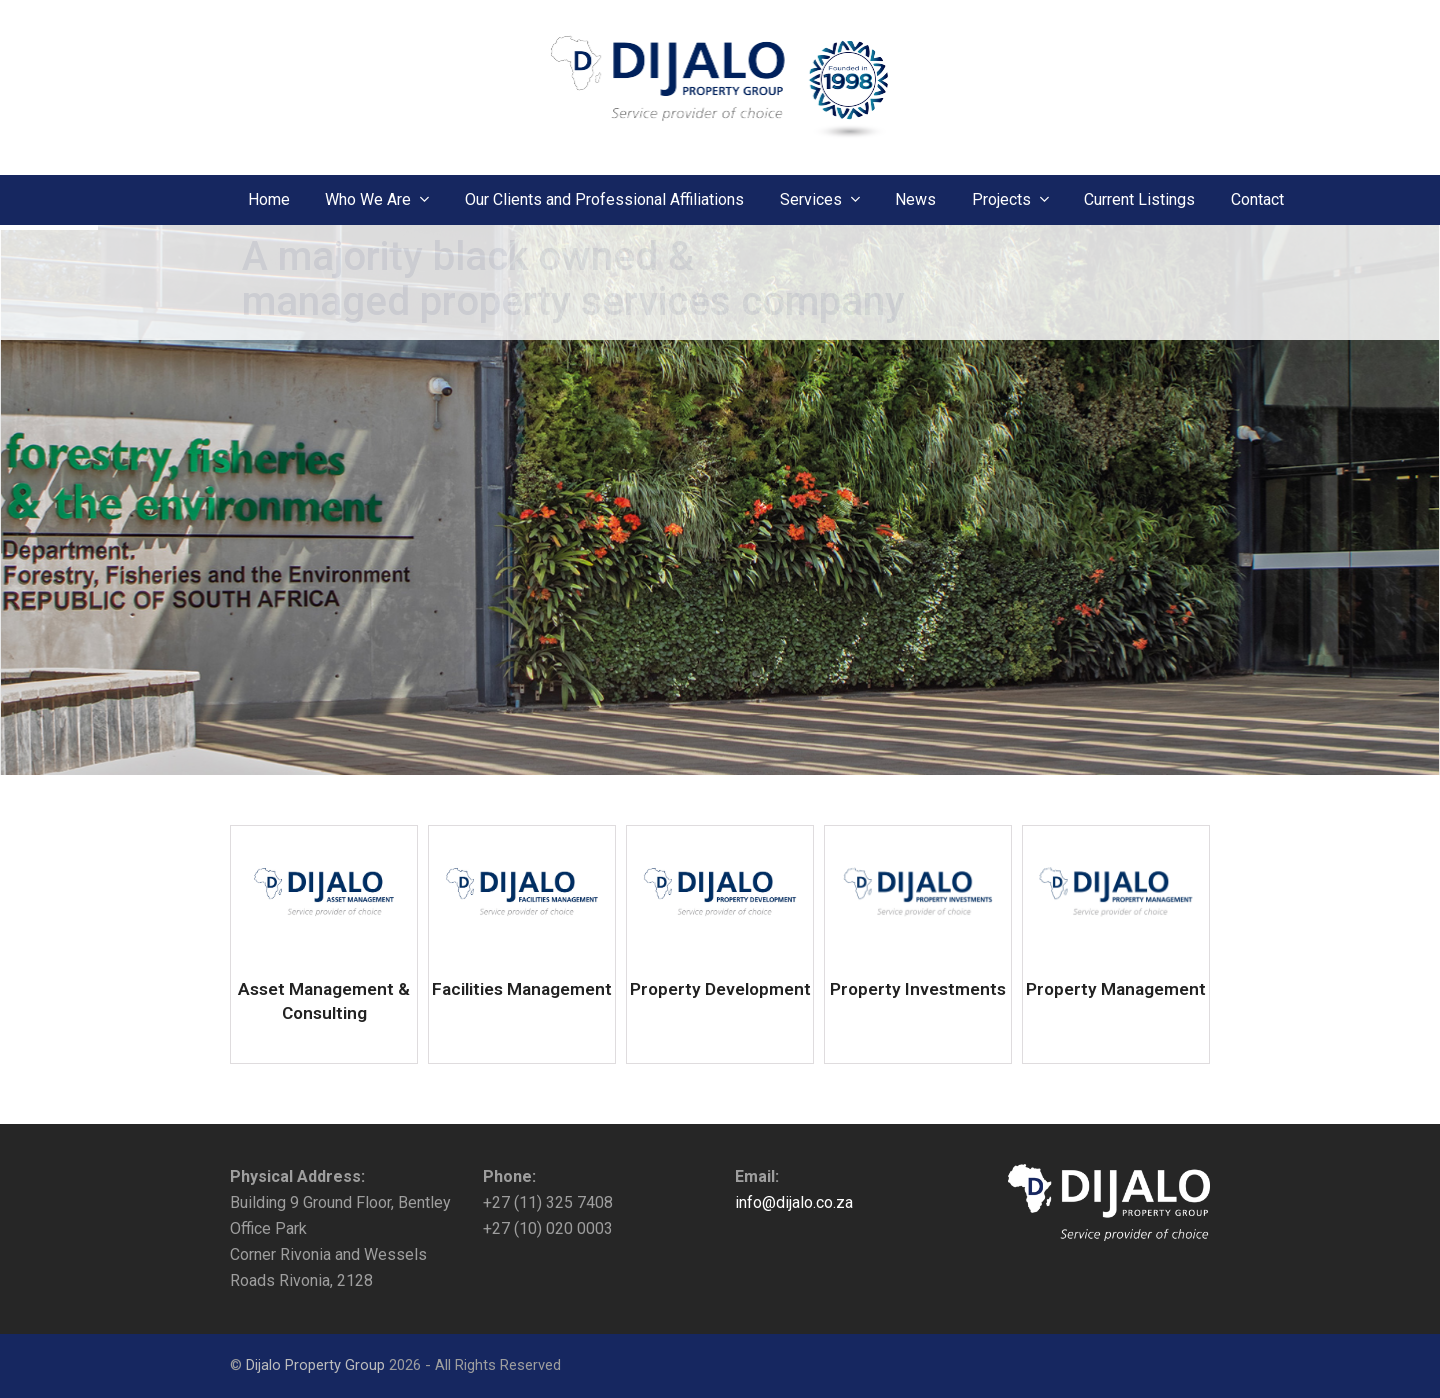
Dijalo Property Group (315, 1365)
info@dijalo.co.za (794, 1202)
